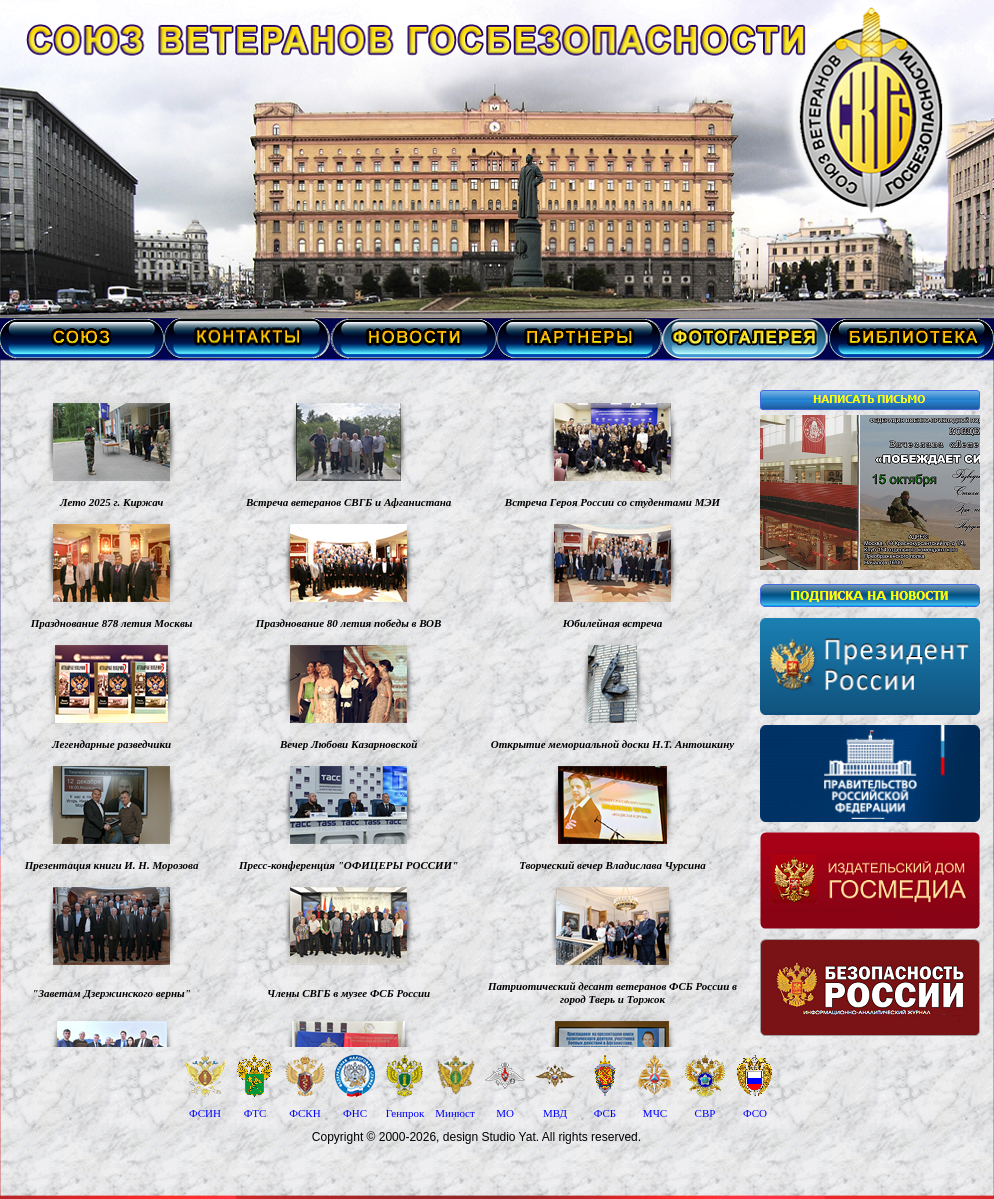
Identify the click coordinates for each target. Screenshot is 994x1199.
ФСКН (304, 1113)
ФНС (355, 1113)
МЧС (655, 1113)
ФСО (755, 1113)
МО (505, 1113)
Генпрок (405, 1113)
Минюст (454, 1113)
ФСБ (605, 1113)
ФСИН (205, 1113)
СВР (705, 1113)
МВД (555, 1113)
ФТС (255, 1113)
